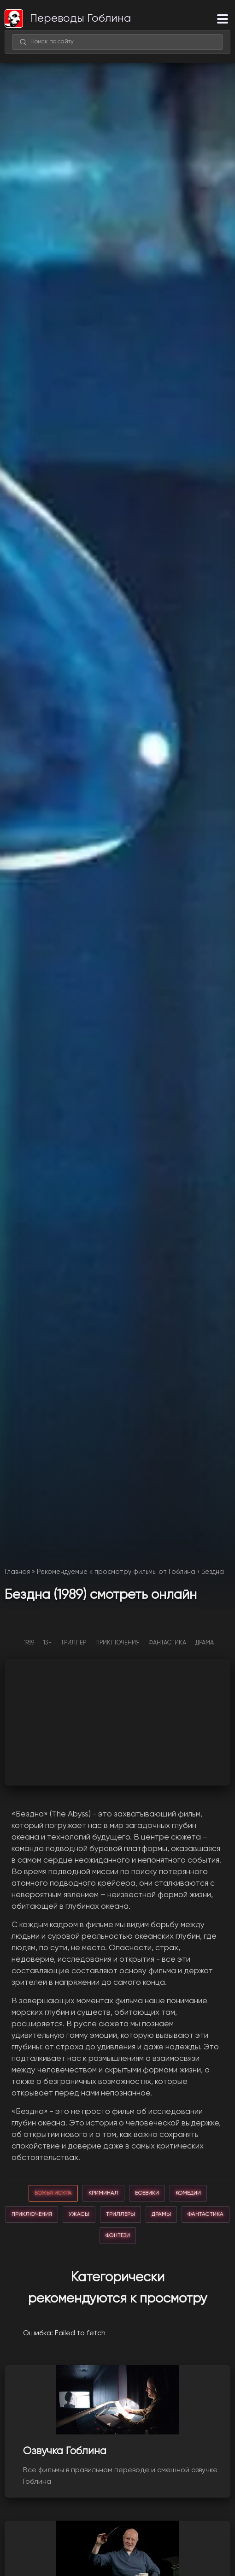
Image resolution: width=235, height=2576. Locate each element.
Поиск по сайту (46, 42)
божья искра (53, 2193)
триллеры (120, 2214)
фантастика (205, 2214)
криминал (103, 2193)
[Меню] (222, 19)
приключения (32, 2214)
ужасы (79, 2214)
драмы (161, 2214)
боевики (147, 2193)
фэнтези (118, 2235)
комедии (188, 2193)
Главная (17, 1572)
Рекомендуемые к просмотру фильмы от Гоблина (116, 1572)
